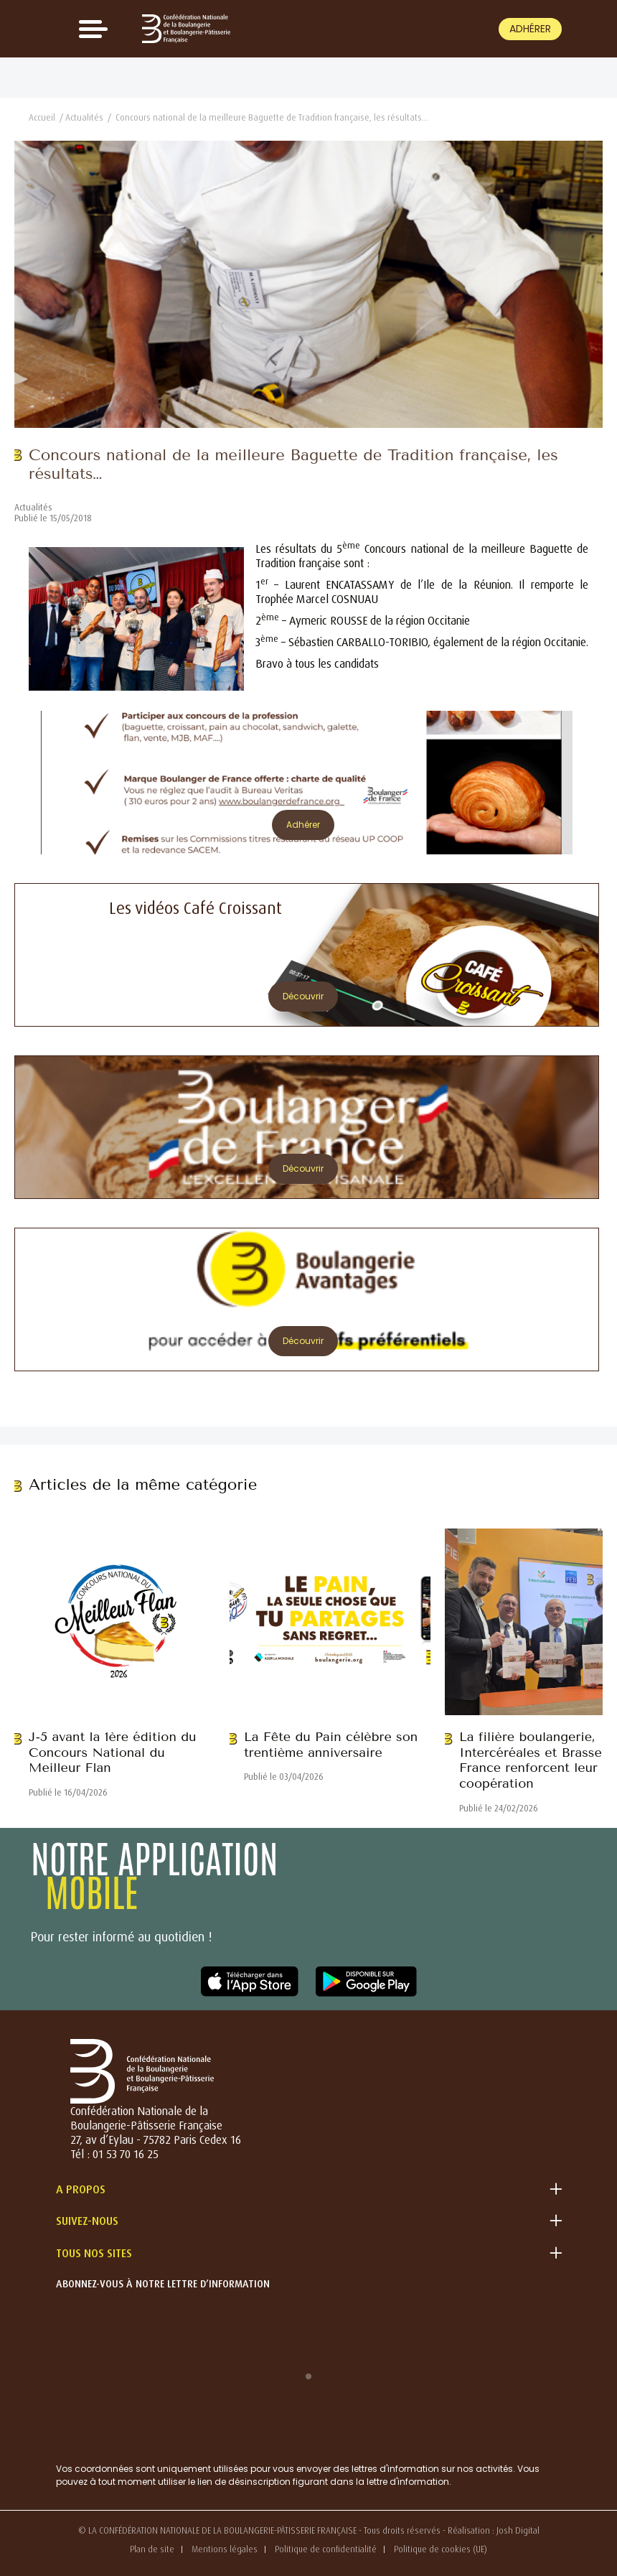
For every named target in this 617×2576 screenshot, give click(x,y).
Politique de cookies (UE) (440, 2549)
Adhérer (530, 29)
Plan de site (152, 2549)
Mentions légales (225, 2549)
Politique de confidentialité (326, 2549)
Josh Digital (518, 2530)
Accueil (42, 117)
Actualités (84, 117)
